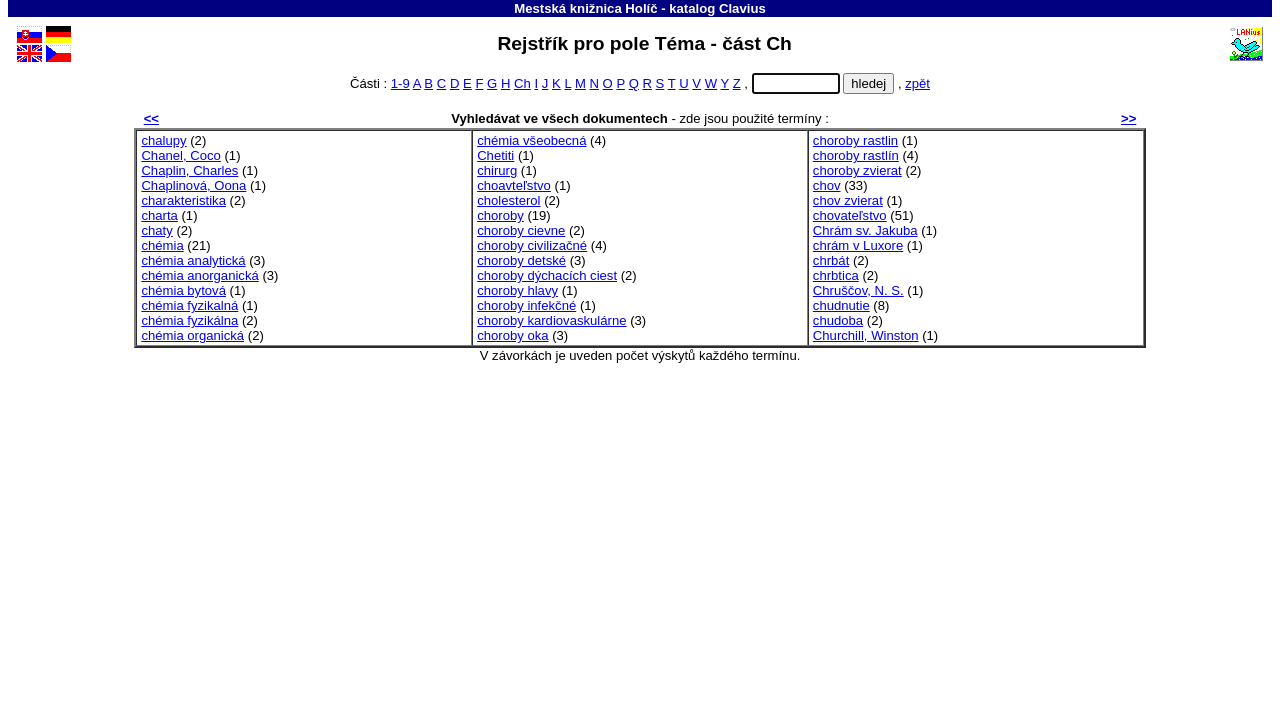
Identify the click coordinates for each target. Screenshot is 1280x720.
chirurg (497, 170)
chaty (156, 230)
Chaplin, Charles (189, 170)
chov (827, 185)
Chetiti (495, 155)
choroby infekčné (526, 305)
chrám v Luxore (858, 245)
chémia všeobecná (531, 140)
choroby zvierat (857, 170)
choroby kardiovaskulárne (551, 320)
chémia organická (192, 335)
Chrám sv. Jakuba (865, 230)
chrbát (831, 260)
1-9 (400, 83)
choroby (500, 215)
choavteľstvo (514, 185)
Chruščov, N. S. (858, 290)
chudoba (838, 320)
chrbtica (836, 275)
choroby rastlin (855, 140)
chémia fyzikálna (189, 320)
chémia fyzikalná (189, 305)
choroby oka (512, 335)
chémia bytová (183, 290)
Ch (522, 83)
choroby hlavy (517, 290)
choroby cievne (521, 230)
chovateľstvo (850, 215)
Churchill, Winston (866, 335)
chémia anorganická (199, 275)
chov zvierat (848, 200)
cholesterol (508, 200)
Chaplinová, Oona (193, 185)
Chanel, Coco (180, 155)
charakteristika (183, 200)
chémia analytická (193, 260)
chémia (162, 245)
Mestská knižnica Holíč (585, 8)
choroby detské (521, 260)
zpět (917, 83)
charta (159, 215)
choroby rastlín (856, 155)
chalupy (163, 140)
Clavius (742, 8)
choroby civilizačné (532, 245)
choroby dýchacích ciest (547, 275)
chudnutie (841, 305)
